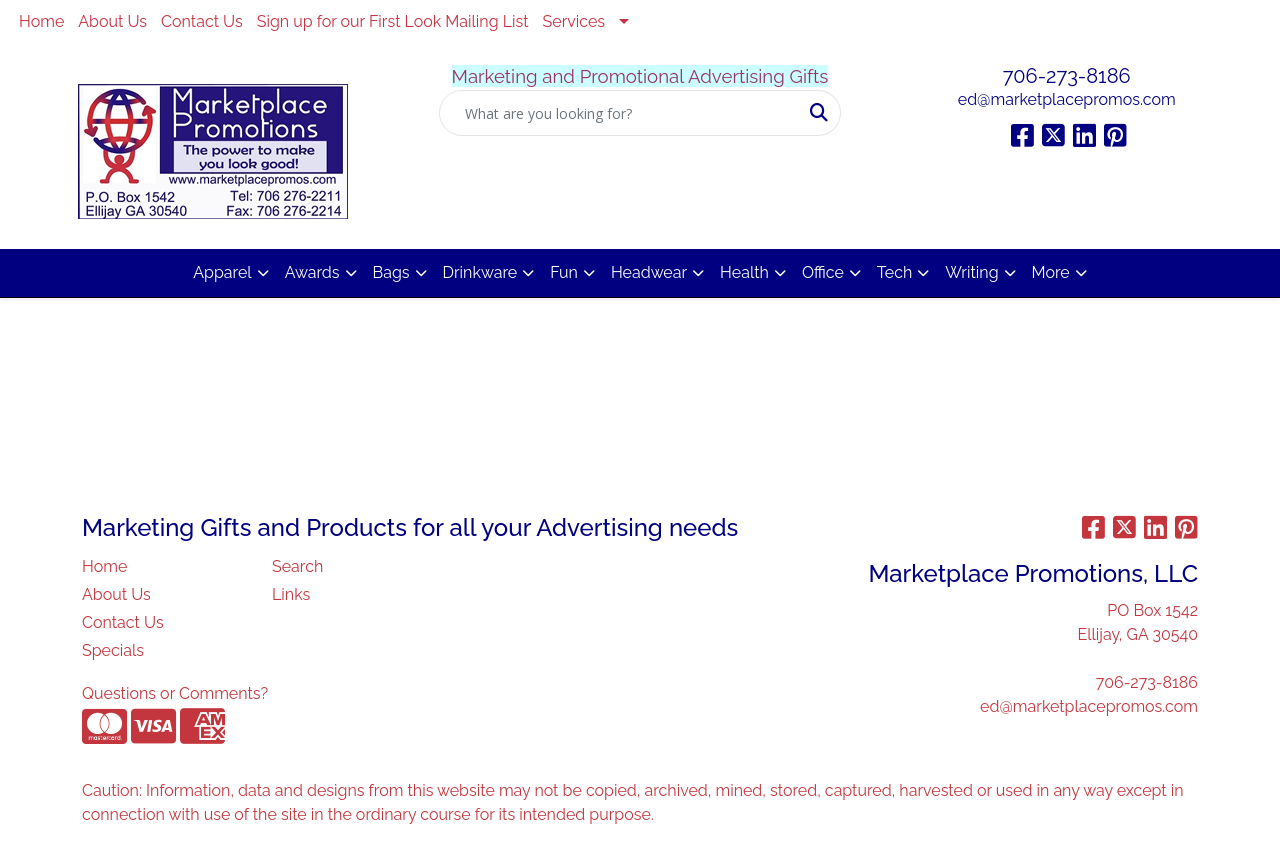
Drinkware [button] (480, 272)
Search (297, 566)
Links (291, 594)
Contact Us (202, 21)
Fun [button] (564, 272)
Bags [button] (391, 272)
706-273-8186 (1067, 76)
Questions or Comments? (175, 693)
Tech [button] (894, 272)
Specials (113, 650)
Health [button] (744, 272)
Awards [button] (312, 272)
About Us (112, 21)
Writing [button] (971, 272)
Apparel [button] (222, 272)
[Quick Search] (619, 113)
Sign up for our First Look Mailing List (393, 21)
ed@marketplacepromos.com (1067, 99)
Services (574, 21)
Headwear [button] (649, 272)
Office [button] (823, 272)
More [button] (1051, 272)
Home (41, 21)
